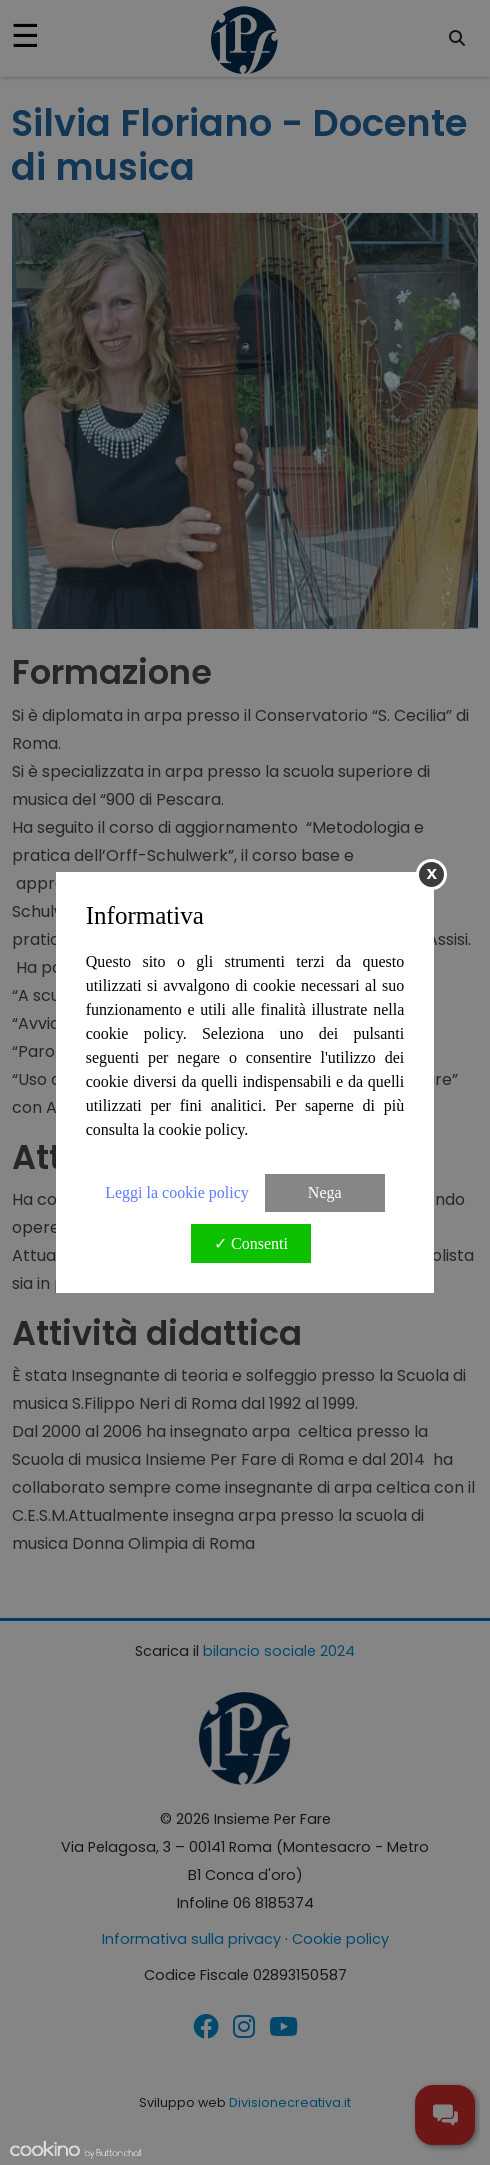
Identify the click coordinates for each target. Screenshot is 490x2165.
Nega (325, 1192)
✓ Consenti (251, 1243)
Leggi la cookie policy (177, 1192)
